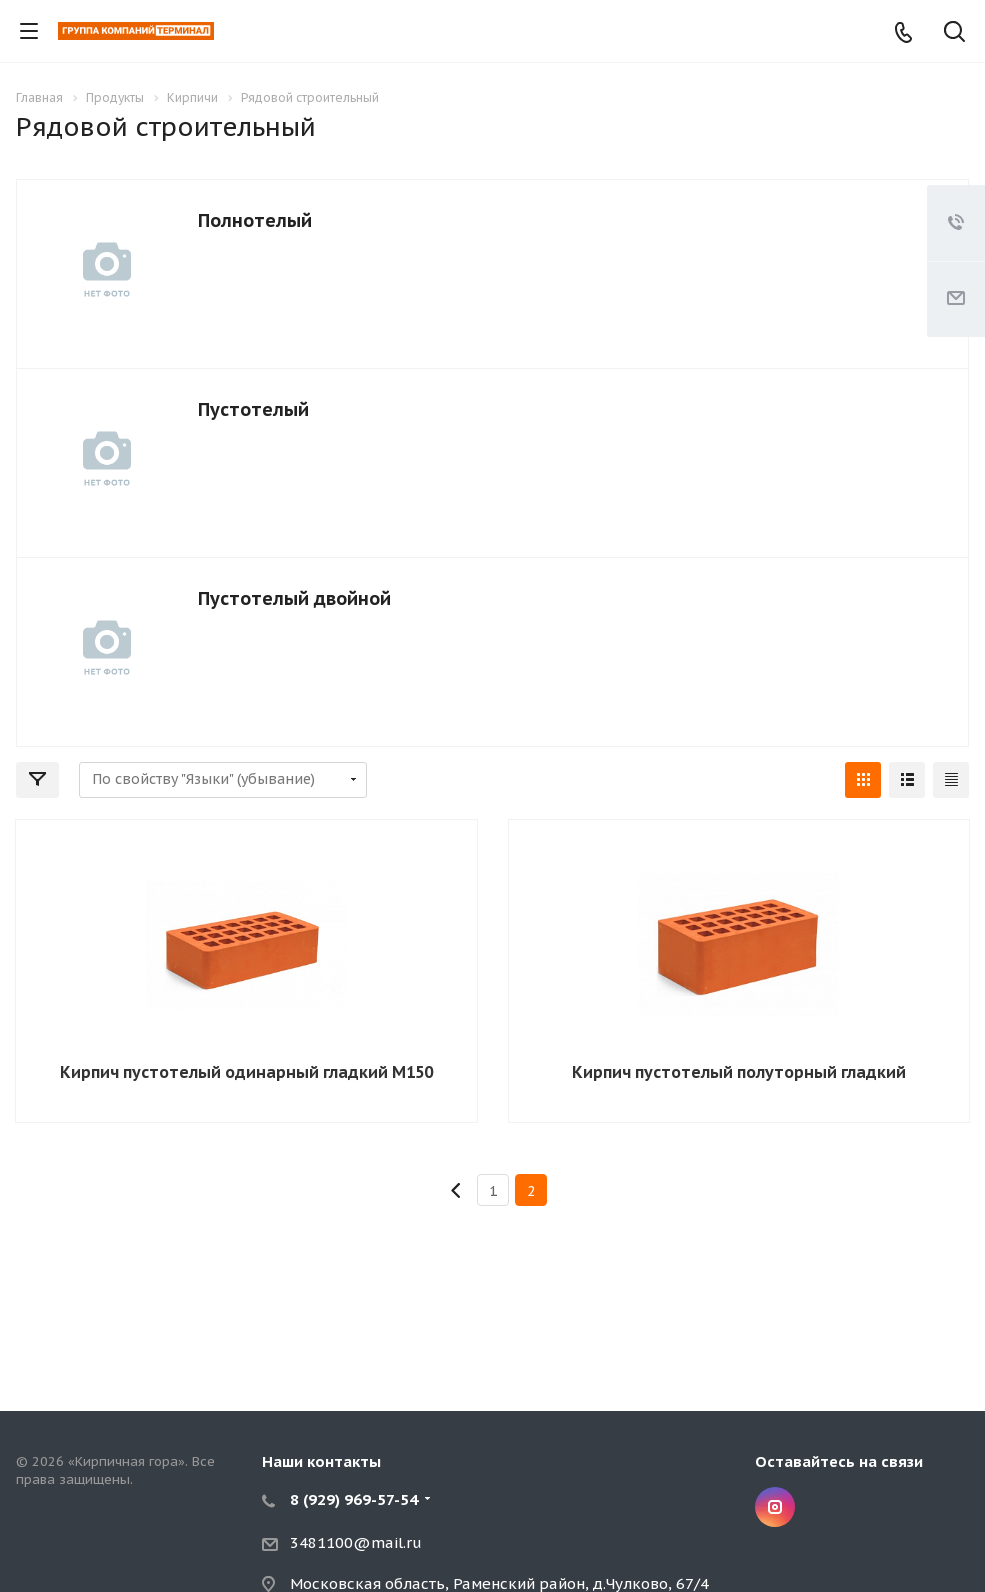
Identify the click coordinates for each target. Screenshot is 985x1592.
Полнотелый (255, 220)
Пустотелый (253, 409)
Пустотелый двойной (294, 598)
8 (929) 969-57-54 (354, 1499)
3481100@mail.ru (356, 1542)
